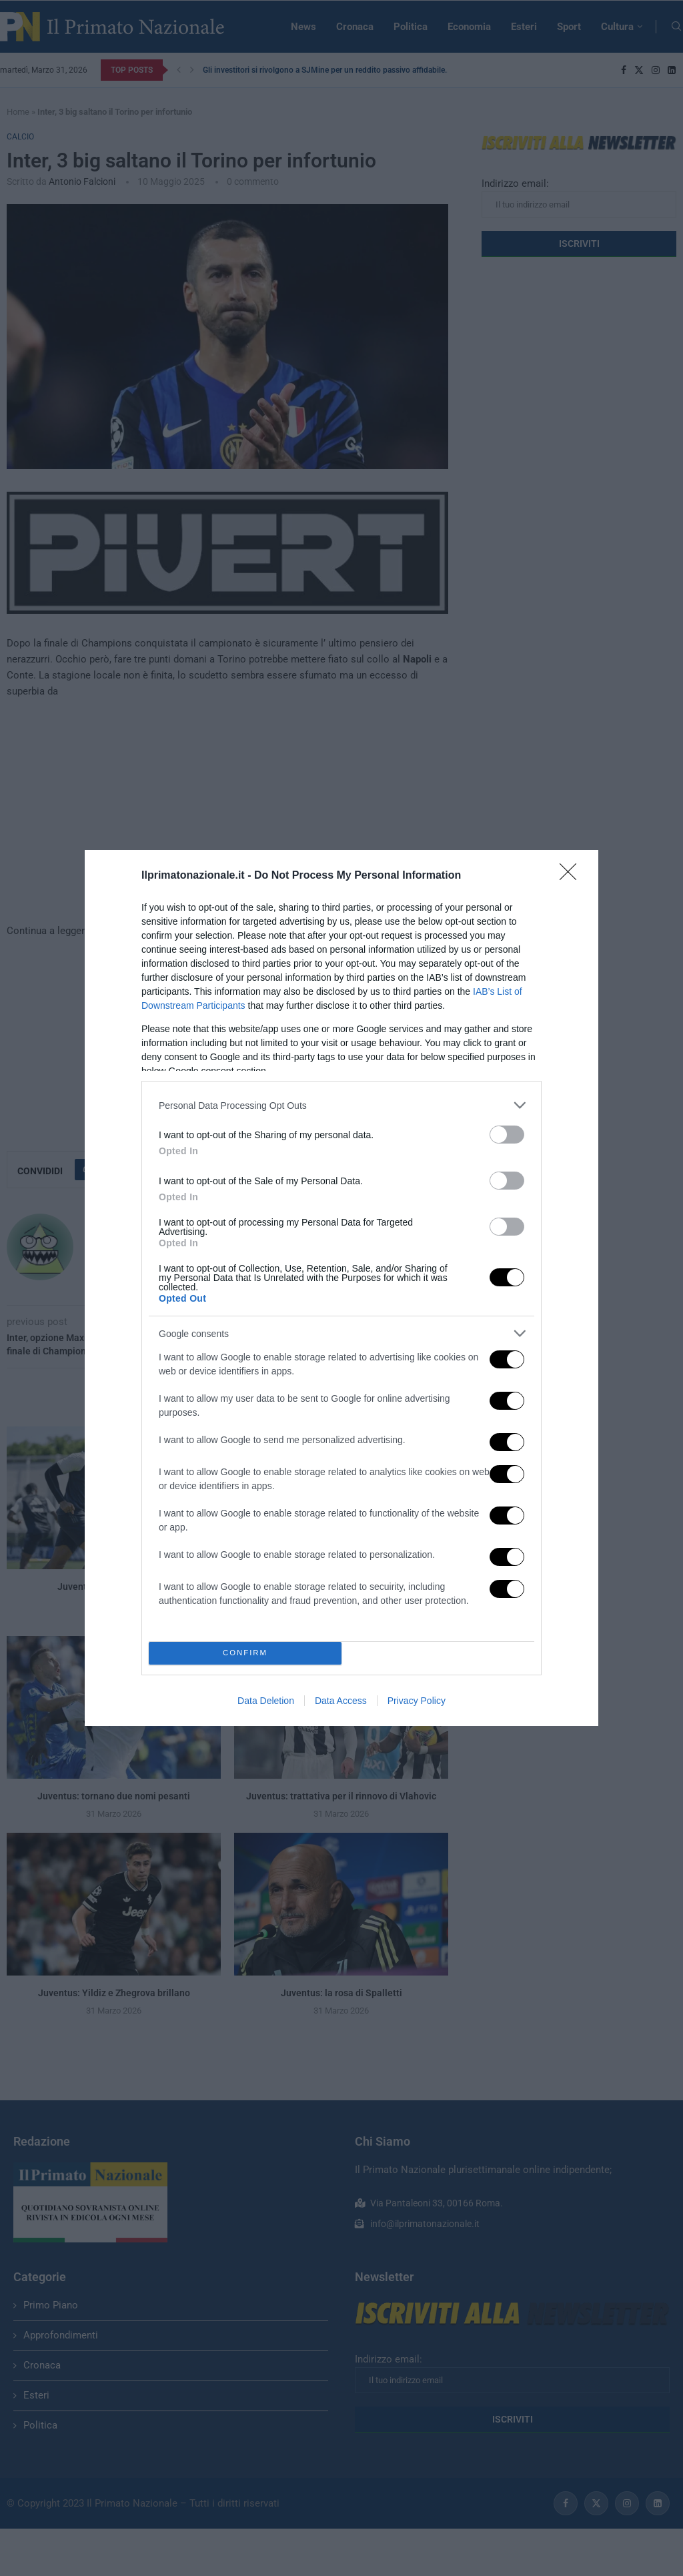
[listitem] (341, 1105)
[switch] (507, 1135)
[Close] (572, 876)
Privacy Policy (417, 1700)
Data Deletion (265, 1700)
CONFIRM (245, 1653)
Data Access (341, 1700)
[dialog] (341, 1288)
